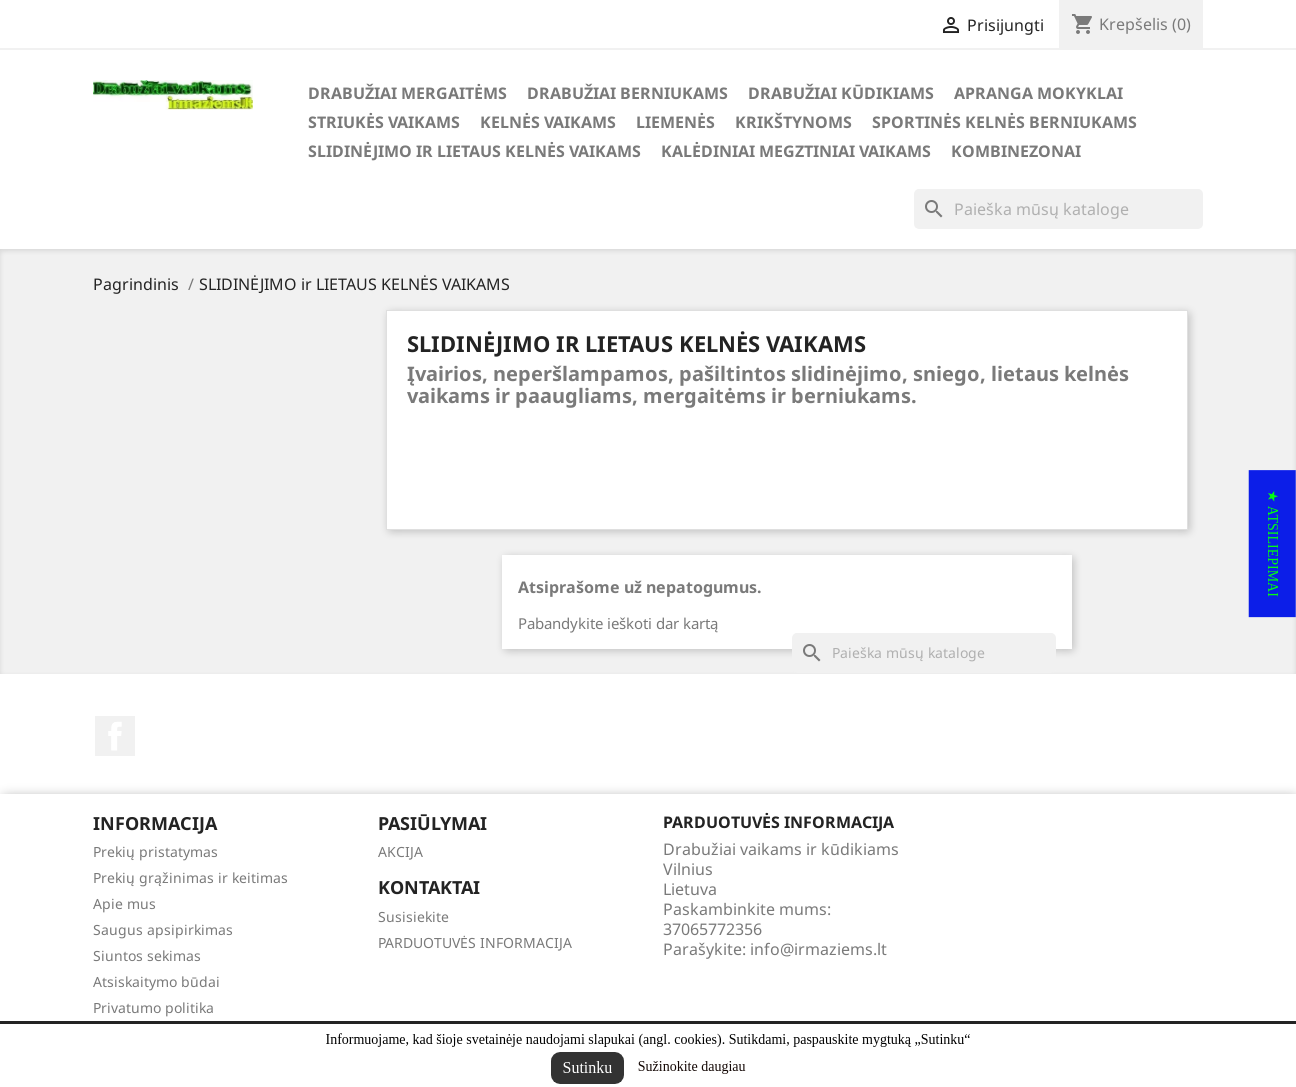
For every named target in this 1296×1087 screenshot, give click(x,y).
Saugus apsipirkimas (163, 929)
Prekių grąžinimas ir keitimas (190, 877)
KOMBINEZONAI (1016, 151)
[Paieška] (1058, 209)
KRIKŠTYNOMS (793, 122)
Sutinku (588, 1067)
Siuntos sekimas (147, 955)
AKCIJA (400, 851)
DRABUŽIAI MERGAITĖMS (407, 93)
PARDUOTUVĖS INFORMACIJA (475, 942)
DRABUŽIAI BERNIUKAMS (627, 93)
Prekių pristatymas (155, 851)
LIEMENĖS (675, 122)
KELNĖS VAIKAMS (548, 122)
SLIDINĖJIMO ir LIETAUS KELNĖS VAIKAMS (474, 151)
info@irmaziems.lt (818, 949)
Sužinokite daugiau (692, 1066)
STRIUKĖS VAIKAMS (384, 122)
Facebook (115, 736)
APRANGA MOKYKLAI (1038, 93)
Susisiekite (413, 916)
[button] (1272, 543)
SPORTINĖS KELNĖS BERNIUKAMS (1004, 122)
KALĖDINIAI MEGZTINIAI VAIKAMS (796, 151)
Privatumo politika (153, 1007)
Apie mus (124, 903)
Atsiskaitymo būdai (156, 981)
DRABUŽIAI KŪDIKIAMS (841, 93)
